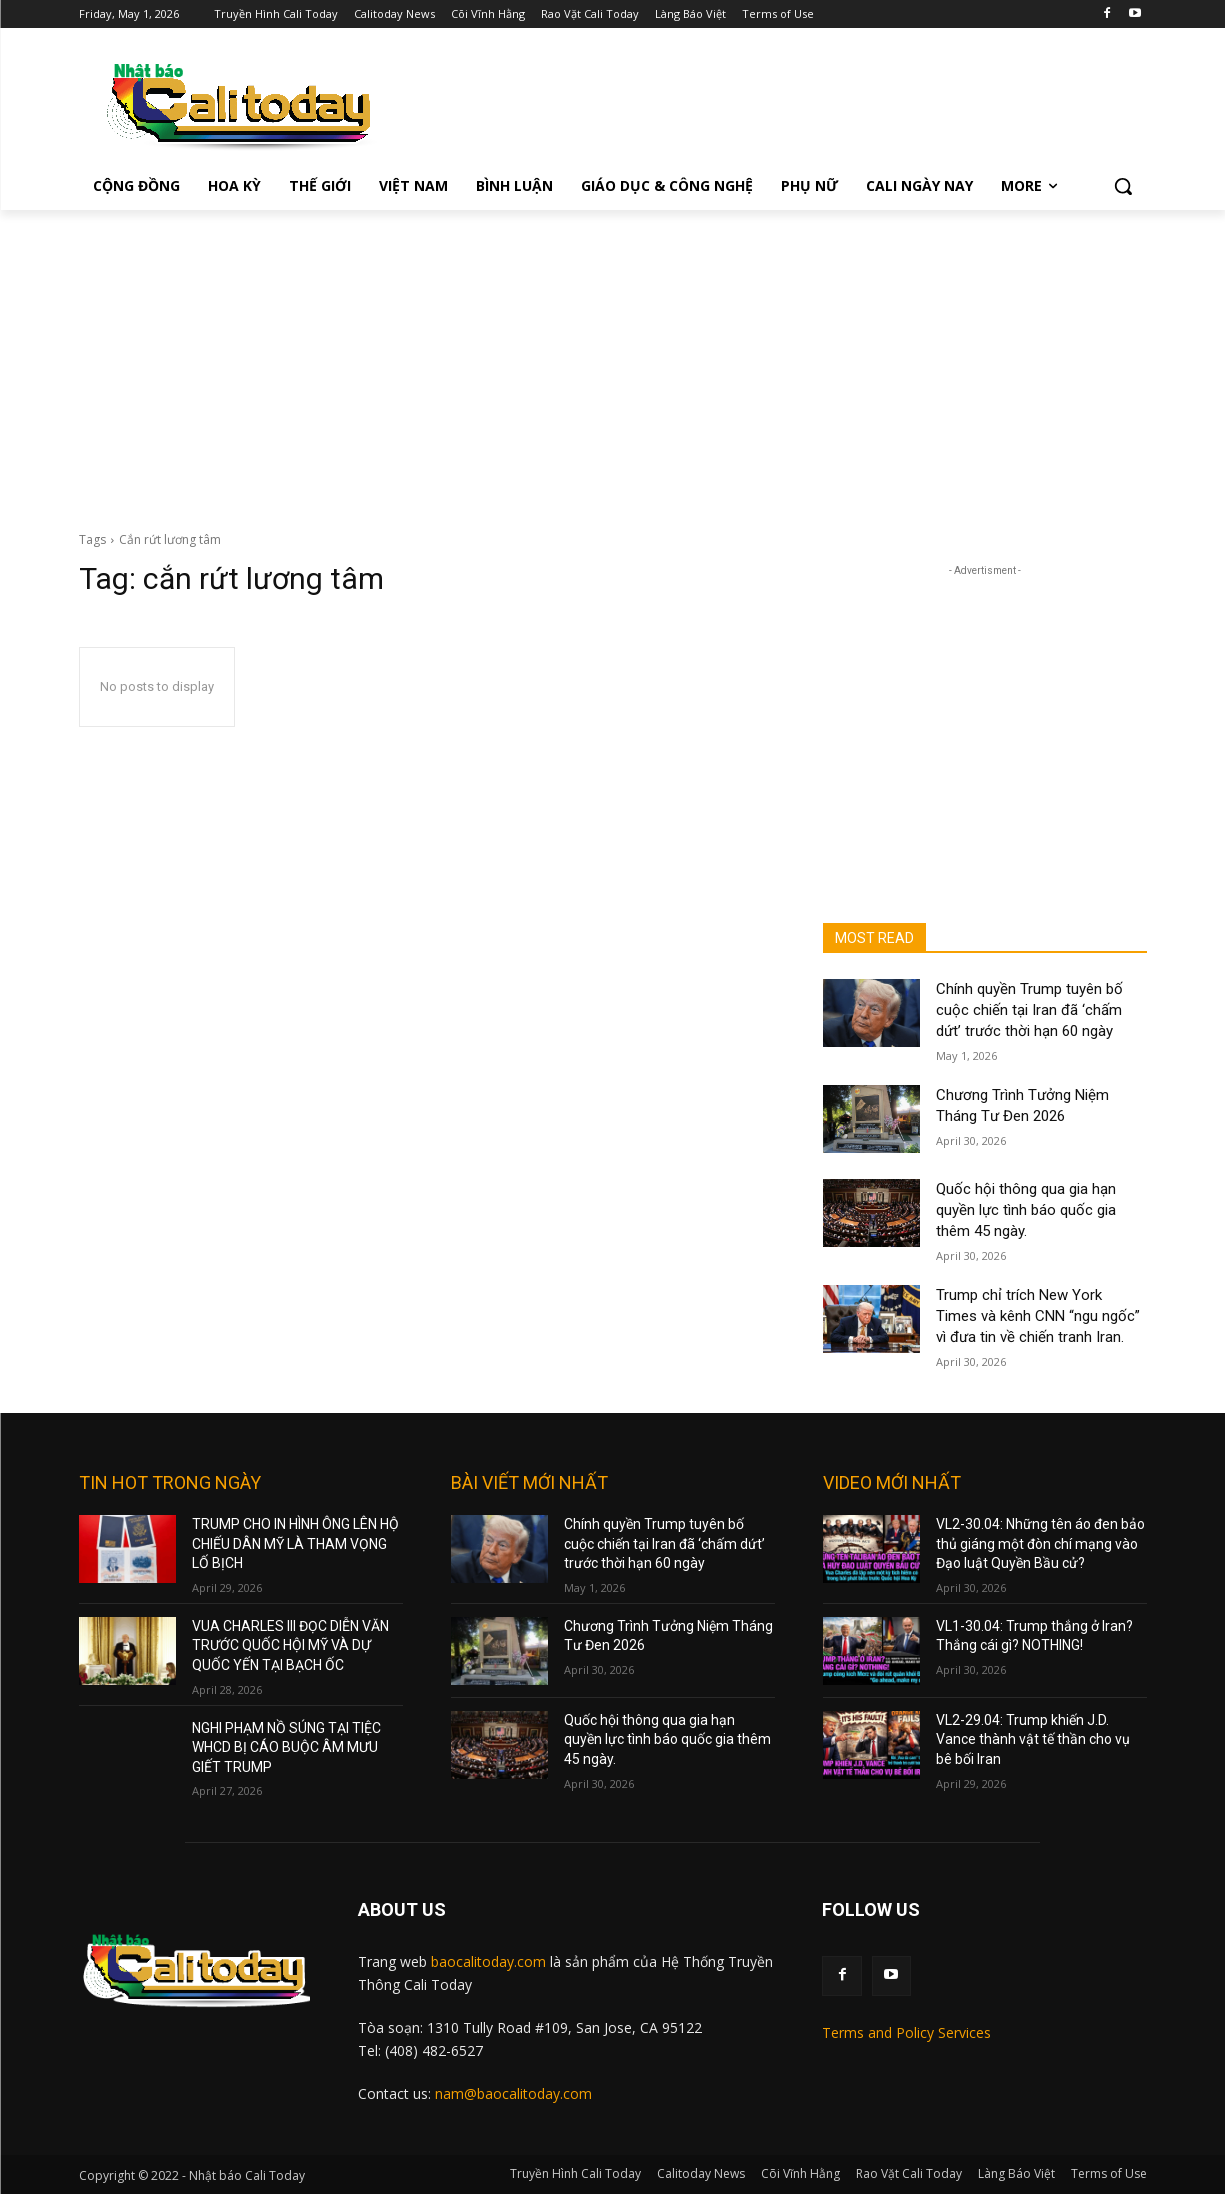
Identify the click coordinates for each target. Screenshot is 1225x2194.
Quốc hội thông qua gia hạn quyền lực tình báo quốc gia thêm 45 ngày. (1026, 1210)
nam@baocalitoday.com (513, 2093)
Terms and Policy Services (906, 2032)
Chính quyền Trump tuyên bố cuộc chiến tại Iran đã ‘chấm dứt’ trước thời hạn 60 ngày (1029, 1010)
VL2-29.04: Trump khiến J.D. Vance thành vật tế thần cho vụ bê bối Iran (1033, 1739)
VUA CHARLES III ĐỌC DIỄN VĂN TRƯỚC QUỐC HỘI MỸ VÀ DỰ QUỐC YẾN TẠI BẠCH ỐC (290, 1645)
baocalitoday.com (488, 1961)
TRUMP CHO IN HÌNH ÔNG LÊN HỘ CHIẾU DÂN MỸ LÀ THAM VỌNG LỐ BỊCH (295, 1543)
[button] (1123, 186)
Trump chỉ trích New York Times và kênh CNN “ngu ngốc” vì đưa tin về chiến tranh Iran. (1038, 1316)
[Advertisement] (613, 360)
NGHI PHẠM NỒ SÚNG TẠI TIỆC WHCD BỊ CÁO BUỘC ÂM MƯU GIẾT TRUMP (286, 1747)
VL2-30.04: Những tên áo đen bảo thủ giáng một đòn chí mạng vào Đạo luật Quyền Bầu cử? (1040, 1543)
